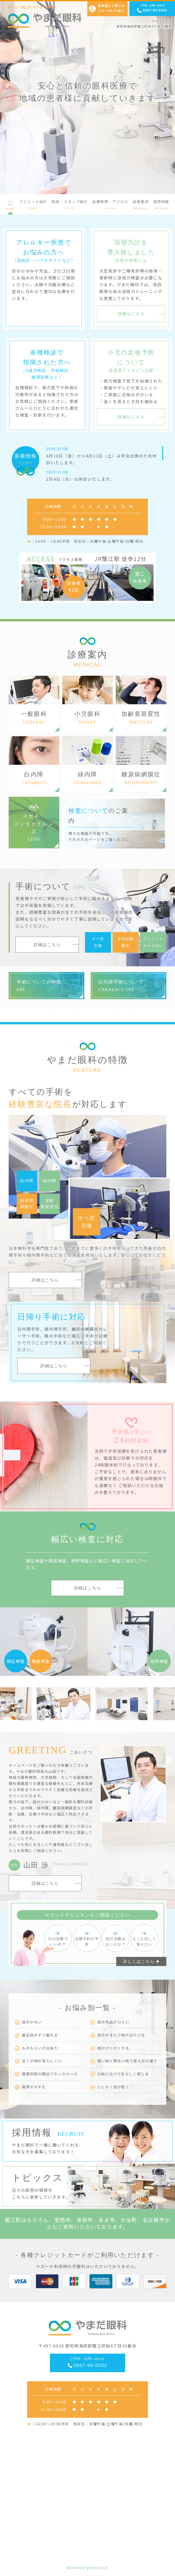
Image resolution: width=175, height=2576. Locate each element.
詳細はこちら (47, 944)
